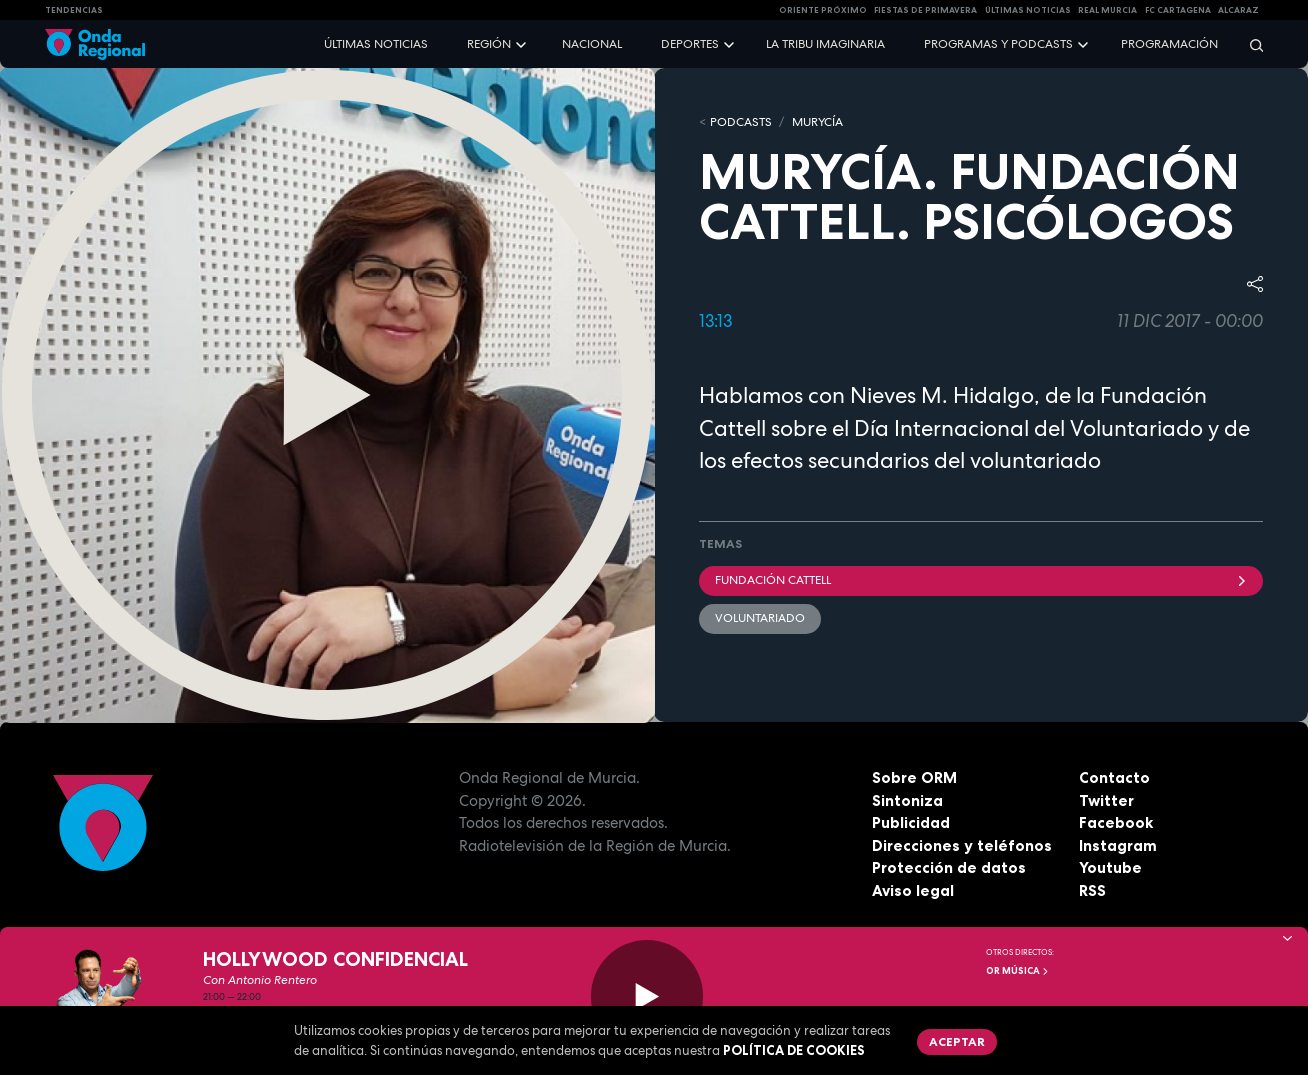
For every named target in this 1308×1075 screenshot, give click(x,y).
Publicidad (911, 822)
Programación (1169, 44)
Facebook (1116, 822)
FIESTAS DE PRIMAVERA (925, 10)
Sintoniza (907, 800)
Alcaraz (1238, 10)
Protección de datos (949, 867)
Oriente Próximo (823, 10)
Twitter (1106, 800)
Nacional (592, 44)
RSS (1092, 890)
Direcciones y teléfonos (962, 845)
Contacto (1114, 777)
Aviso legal (913, 890)
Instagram (1118, 845)
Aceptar (957, 1041)
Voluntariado (760, 618)
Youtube (1110, 867)
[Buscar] (1250, 44)
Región (489, 44)
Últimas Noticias (1028, 10)
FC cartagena (1178, 10)
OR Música (1018, 971)
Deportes (690, 44)
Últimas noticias (376, 44)
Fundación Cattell (981, 580)
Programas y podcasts (998, 44)
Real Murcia (1107, 10)
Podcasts (741, 122)
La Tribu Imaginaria (825, 44)
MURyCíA (817, 122)
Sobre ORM (914, 777)
